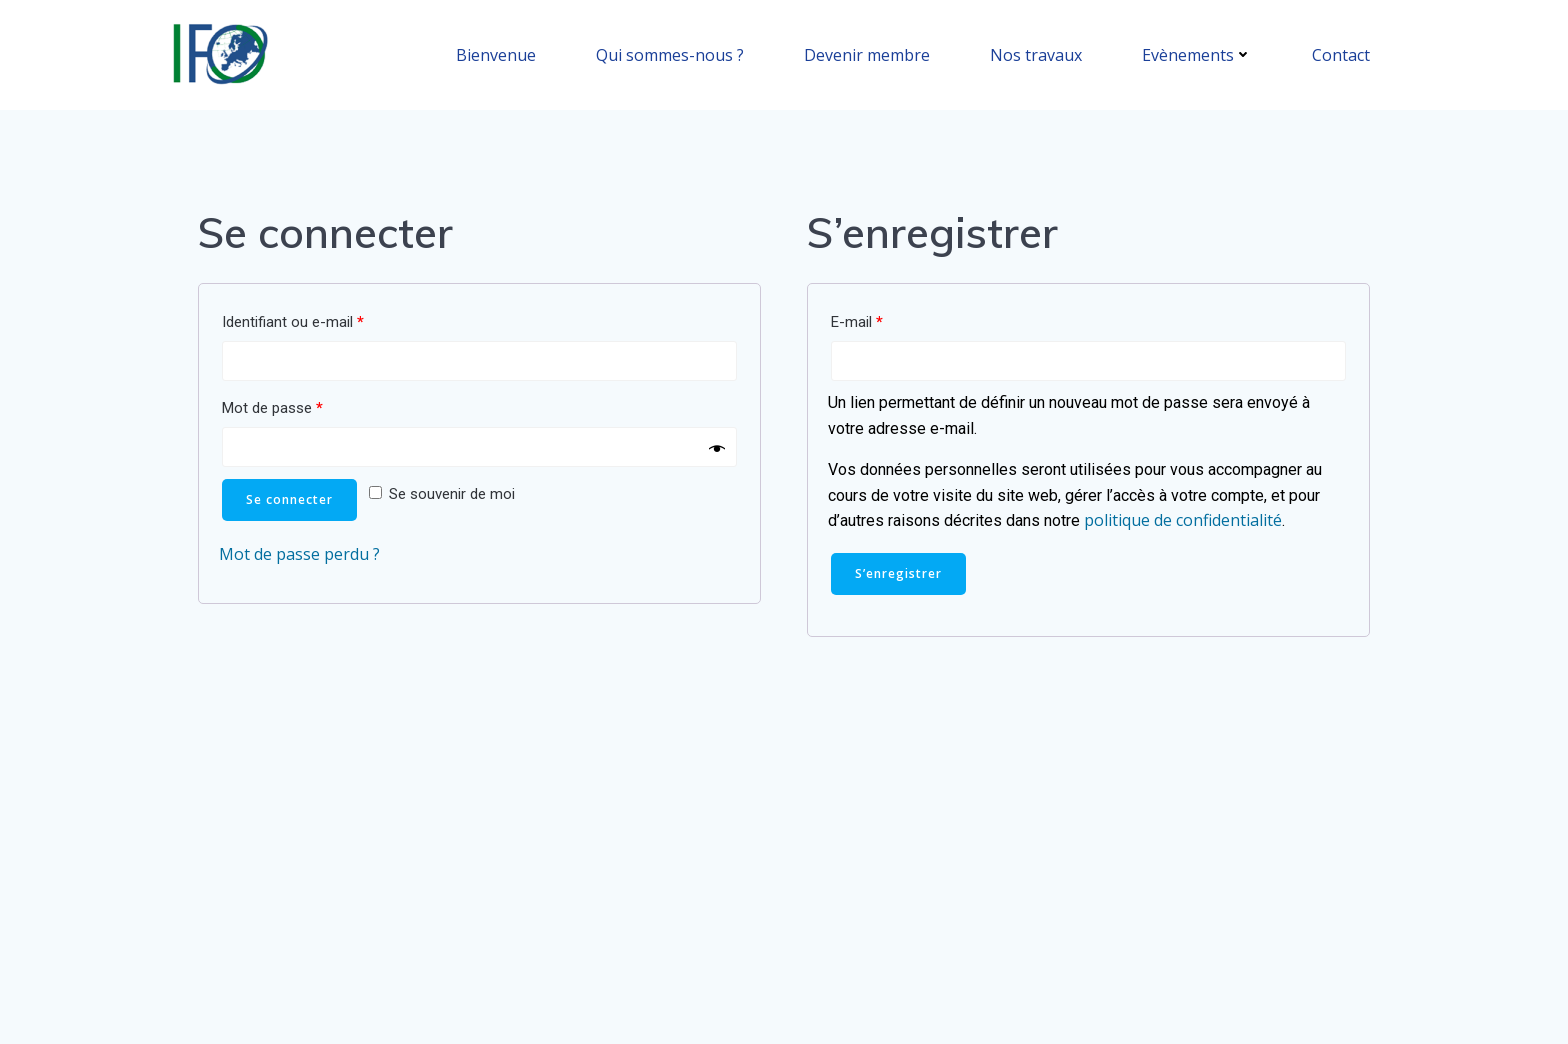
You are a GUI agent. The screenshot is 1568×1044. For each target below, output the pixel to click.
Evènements (1197, 55)
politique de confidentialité (1183, 520)
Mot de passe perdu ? (299, 554)
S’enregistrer (898, 573)
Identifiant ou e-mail (293, 322)
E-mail (857, 322)
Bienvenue (496, 55)
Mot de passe (272, 408)
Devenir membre (867, 55)
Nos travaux (1036, 55)
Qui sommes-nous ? (670, 55)
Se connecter (289, 499)
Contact (1341, 55)
